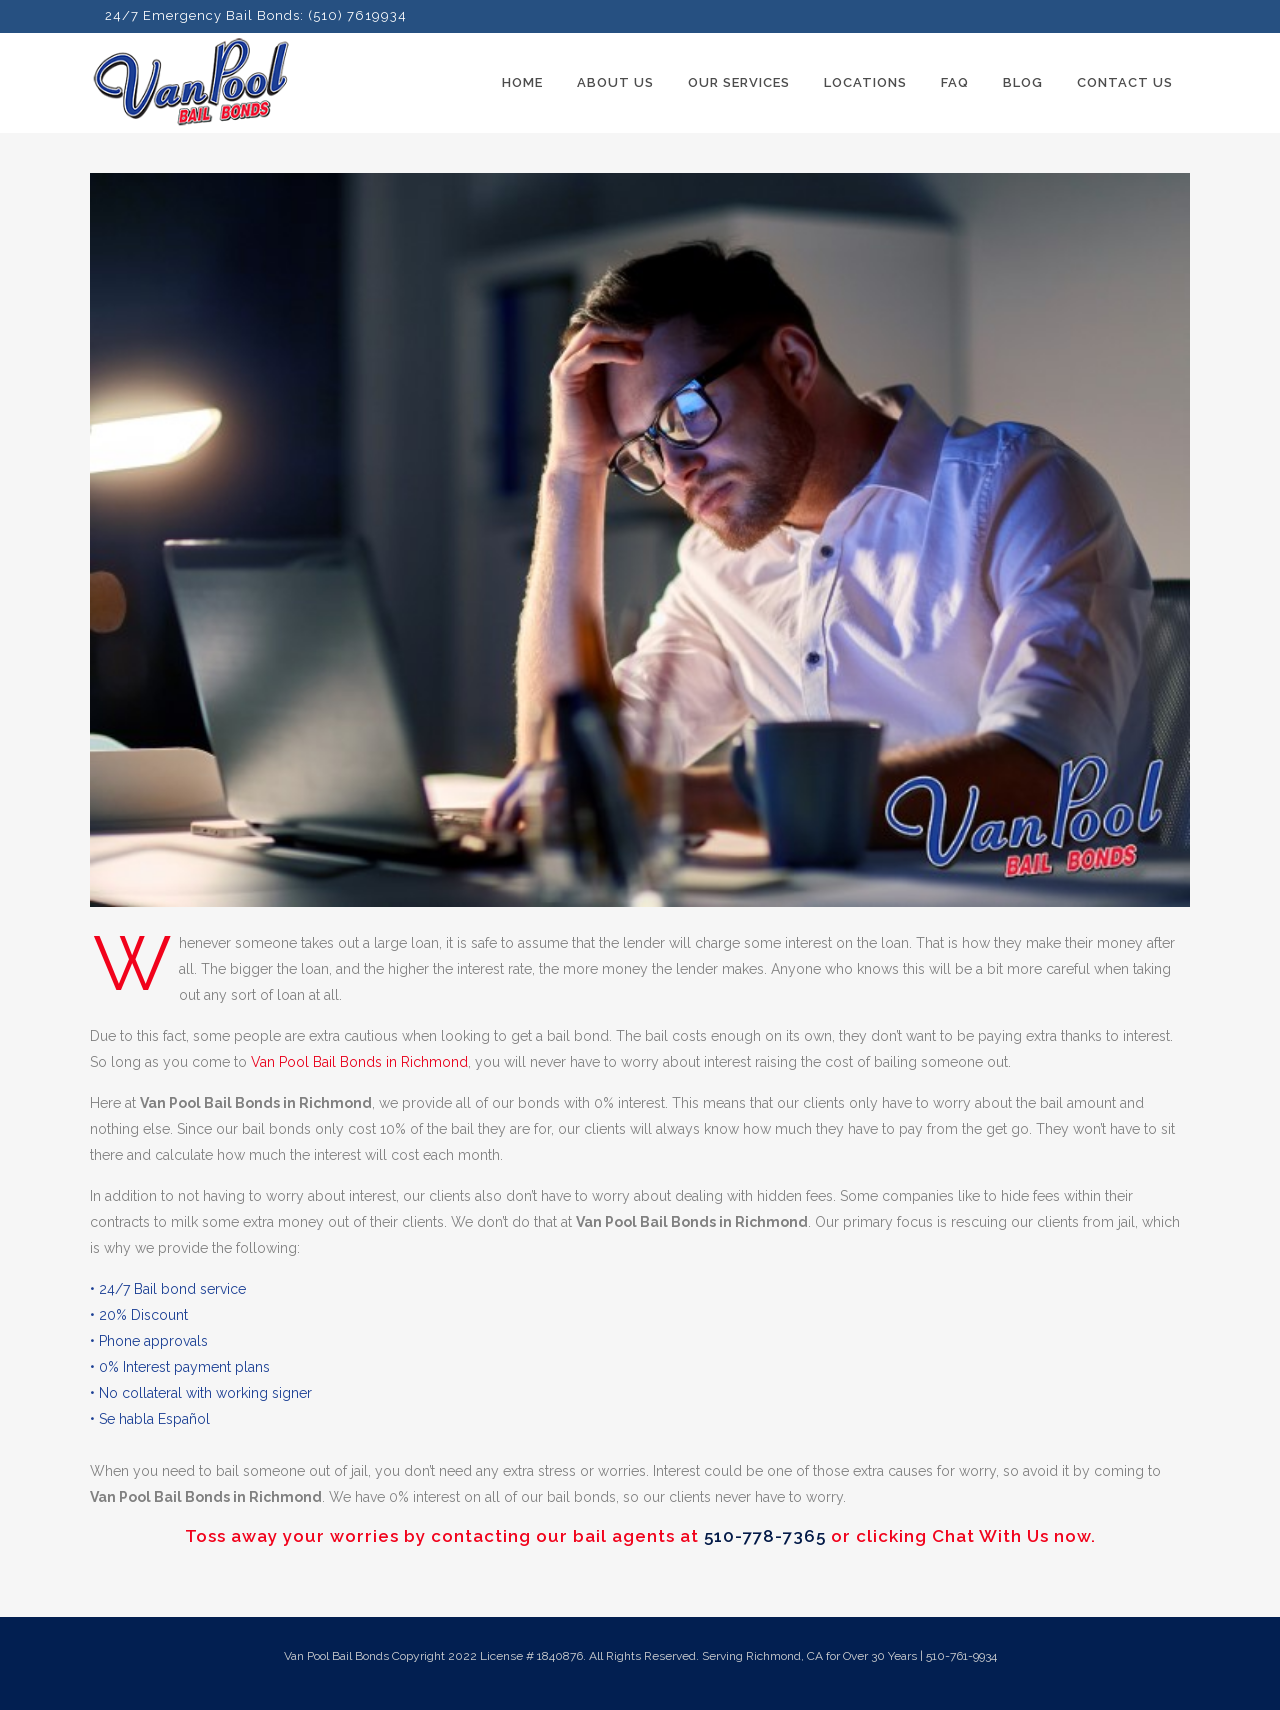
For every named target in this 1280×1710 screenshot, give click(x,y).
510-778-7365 (765, 1536)
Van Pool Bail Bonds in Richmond (359, 1062)
